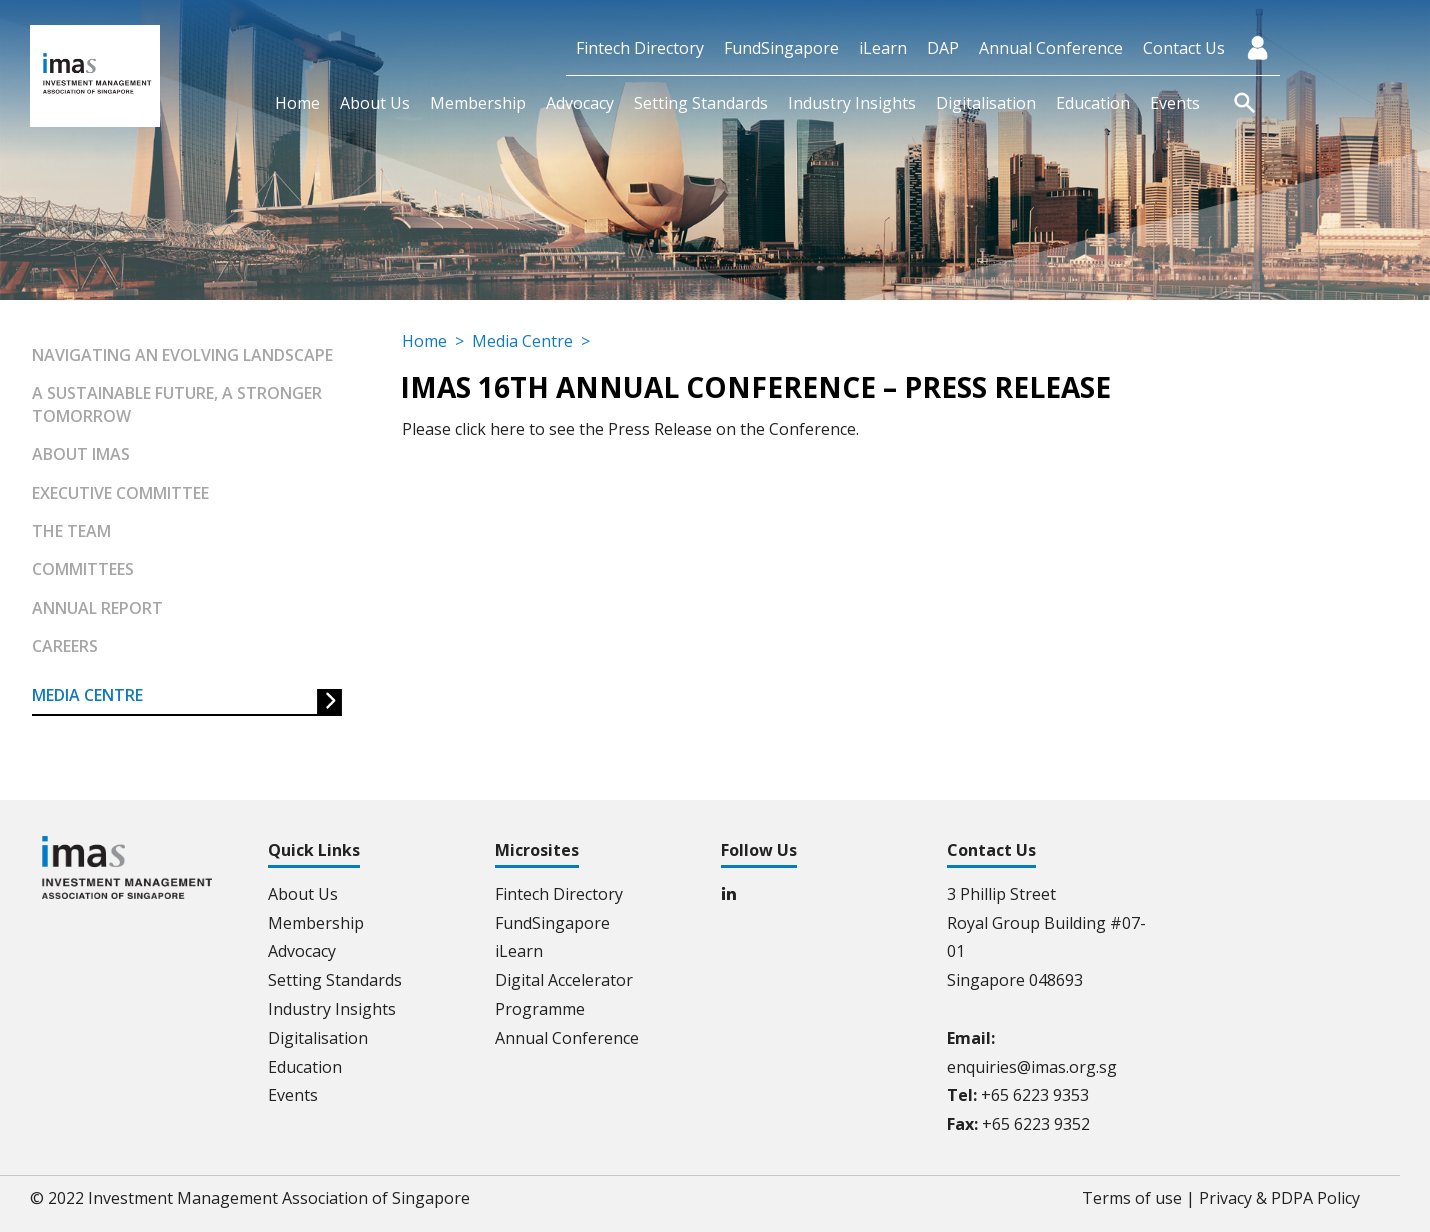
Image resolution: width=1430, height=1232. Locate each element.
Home (297, 103)
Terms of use (1132, 1198)
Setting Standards (701, 103)
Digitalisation (986, 103)
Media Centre (87, 695)
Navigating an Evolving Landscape (182, 355)
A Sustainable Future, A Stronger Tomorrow (177, 404)
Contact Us (1184, 48)
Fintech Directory (640, 48)
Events (1175, 103)
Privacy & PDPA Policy (1279, 1198)
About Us (375, 103)
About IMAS (81, 454)
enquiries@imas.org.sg (1032, 1067)
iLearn (883, 48)
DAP (943, 48)
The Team (71, 531)
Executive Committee (120, 493)
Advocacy (580, 103)
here (507, 429)
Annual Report (97, 608)
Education (1093, 103)
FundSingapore (781, 48)
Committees (83, 569)
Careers (65, 646)
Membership (478, 103)
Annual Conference (1051, 48)
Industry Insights (852, 103)
